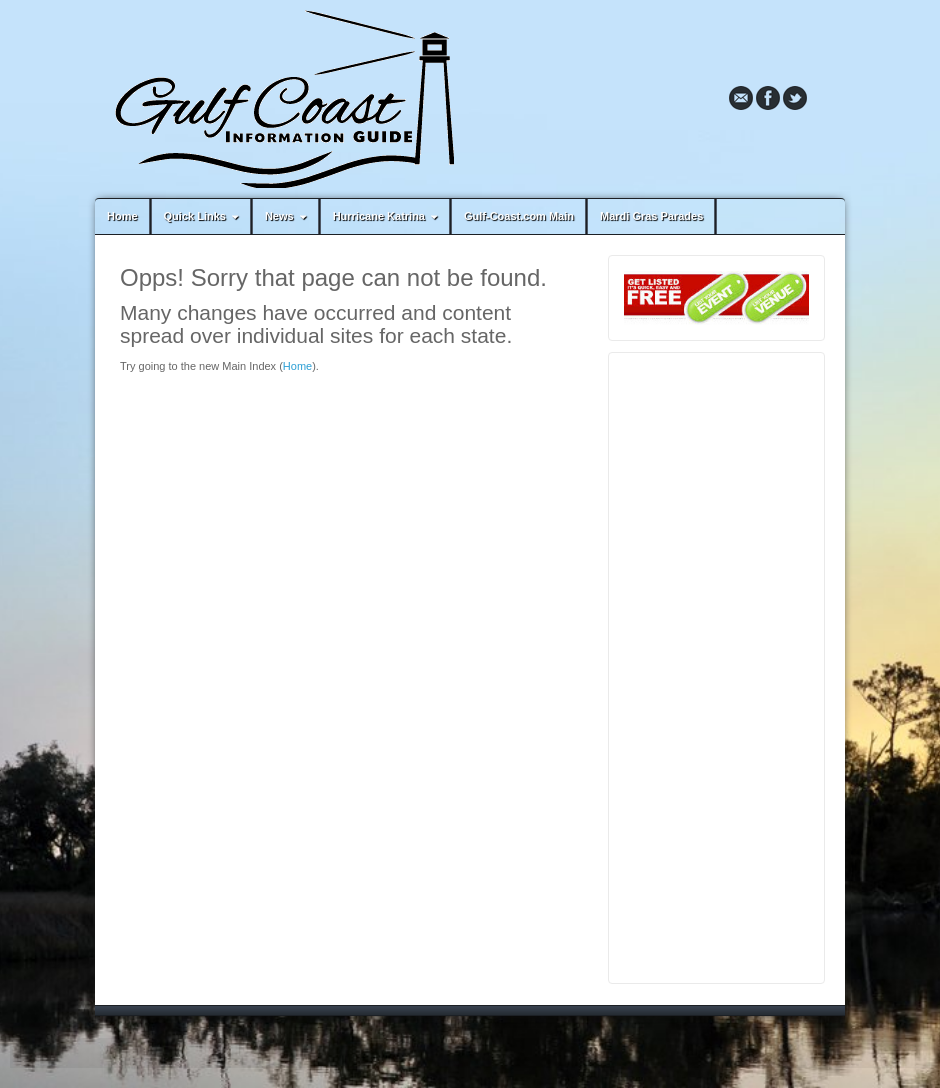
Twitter (795, 98)
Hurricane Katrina (387, 216)
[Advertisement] (716, 668)
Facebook (768, 98)
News (288, 216)
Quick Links (203, 216)
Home (122, 216)
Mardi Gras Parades (651, 216)
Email (741, 98)
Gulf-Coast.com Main (519, 216)
